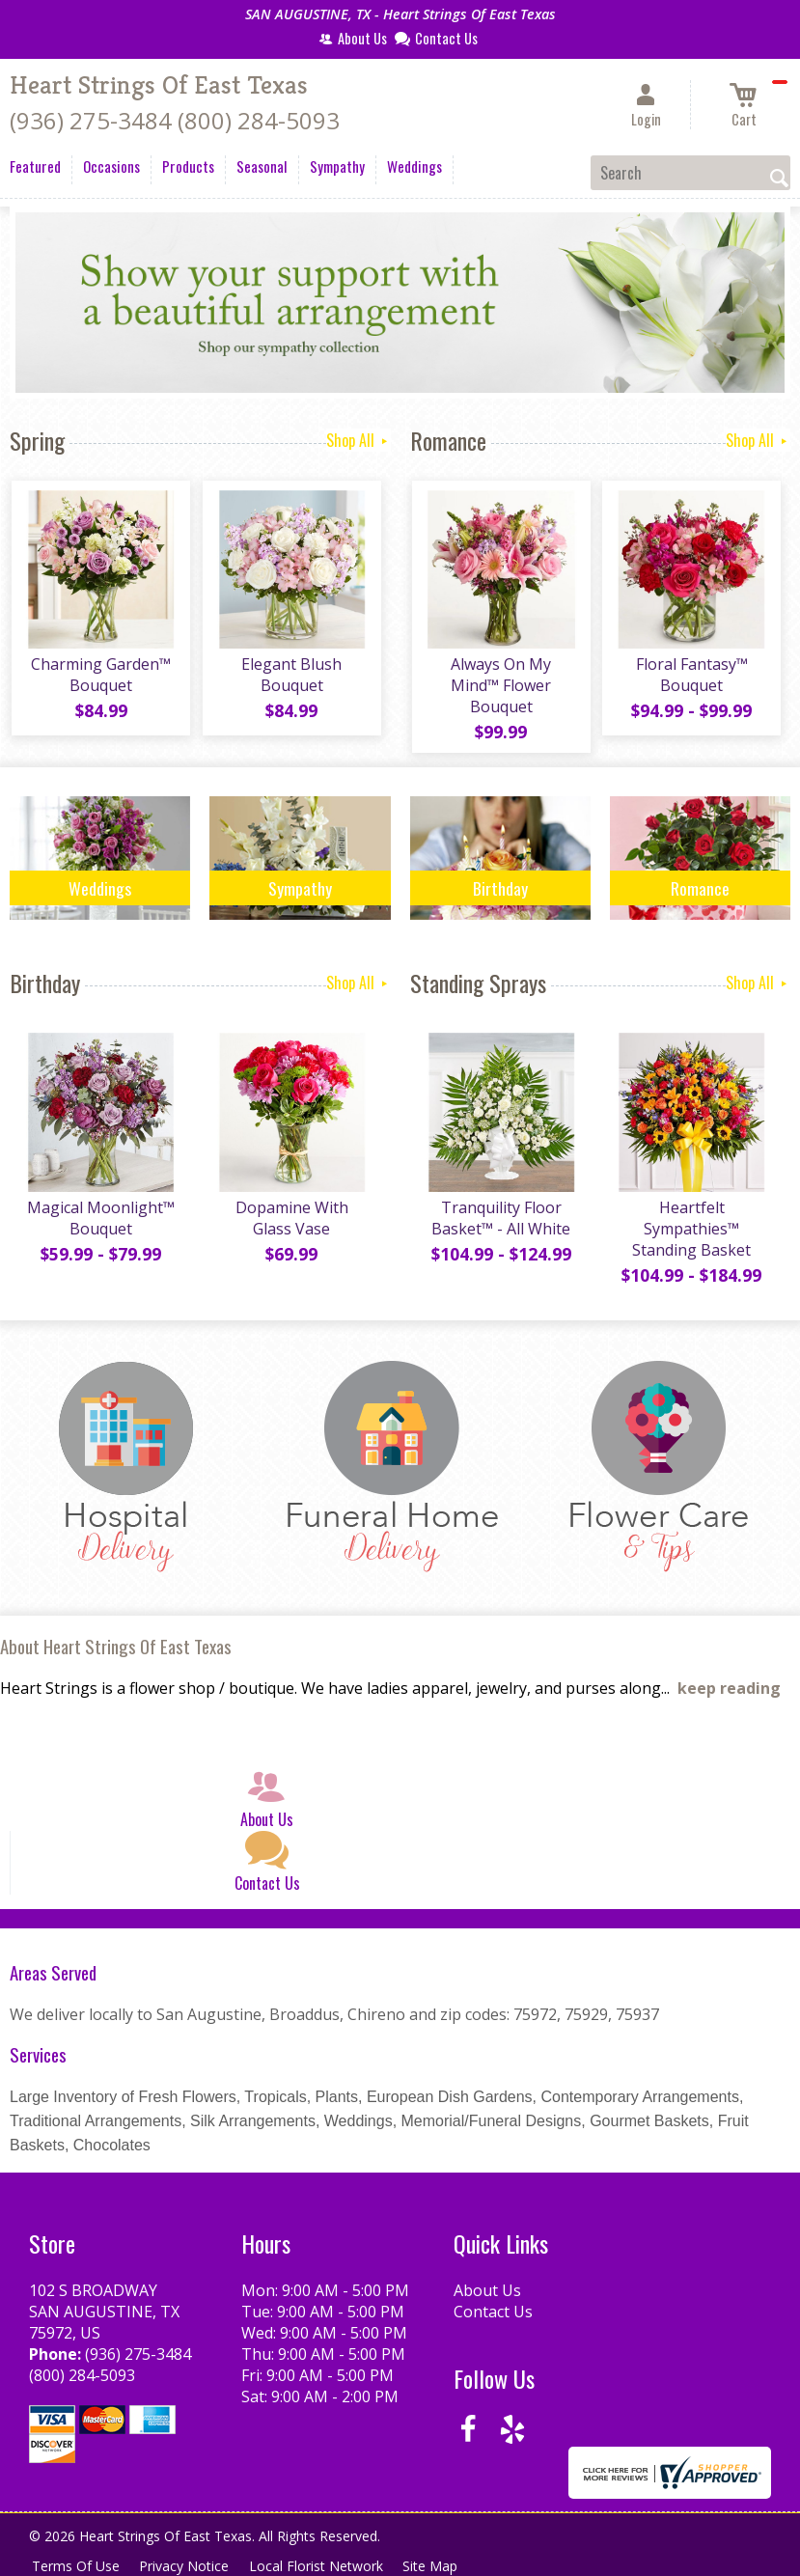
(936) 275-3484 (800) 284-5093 (175, 120)
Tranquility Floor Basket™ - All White (499, 1223)
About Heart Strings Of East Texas (116, 1651)
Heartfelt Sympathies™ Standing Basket (690, 1233)
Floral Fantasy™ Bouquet (690, 677)
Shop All (358, 440)
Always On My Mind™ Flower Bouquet (500, 688)
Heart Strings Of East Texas (159, 85)
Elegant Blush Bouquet (290, 677)
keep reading (729, 1692)
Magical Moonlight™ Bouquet (100, 1223)
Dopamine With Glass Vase (290, 1223)
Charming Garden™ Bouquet (100, 677)
